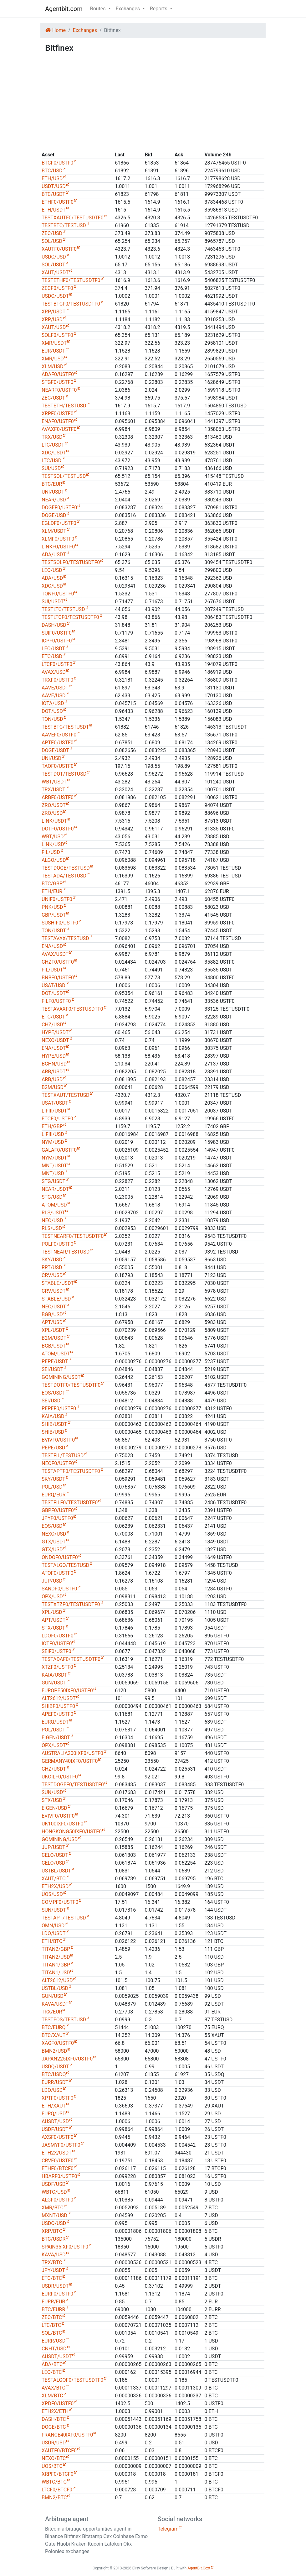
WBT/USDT (54, 782)
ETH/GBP (52, 1126)
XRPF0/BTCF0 (58, 2474)
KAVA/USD (54, 2255)
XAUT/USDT (55, 272)
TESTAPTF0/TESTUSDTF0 (71, 1471)
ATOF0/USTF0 (57, 1573)
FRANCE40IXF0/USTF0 (67, 2435)
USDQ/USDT (55, 2067)
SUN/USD (52, 1792)
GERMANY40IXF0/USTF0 (70, 1761)
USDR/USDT (55, 2286)
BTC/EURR (53, 2309)
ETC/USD (52, 656)
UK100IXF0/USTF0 (63, 1824)
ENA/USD (52, 946)
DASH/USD (54, 625)
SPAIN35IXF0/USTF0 (65, 2247)
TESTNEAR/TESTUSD (65, 1252)
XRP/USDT (53, 312)
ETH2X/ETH (55, 2411)
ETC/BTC (52, 2278)
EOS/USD (52, 1526)
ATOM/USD (54, 1205)
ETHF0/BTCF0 (58, 2168)
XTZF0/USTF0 (57, 1667)
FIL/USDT (52, 970)
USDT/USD (54, 186)
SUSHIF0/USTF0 (60, 923)
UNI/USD (51, 758)
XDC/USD (52, 586)
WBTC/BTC (54, 2482)
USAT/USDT (55, 1103)
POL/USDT (53, 1730)
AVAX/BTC (53, 2388)
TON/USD (52, 719)
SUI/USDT (53, 602)
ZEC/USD (52, 233)
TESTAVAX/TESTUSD (65, 938)
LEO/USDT (53, 649)
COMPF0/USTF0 (60, 1902)
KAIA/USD (53, 1416)
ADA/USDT (54, 555)
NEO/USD (52, 1220)
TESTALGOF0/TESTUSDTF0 (72, 2380)
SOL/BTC (52, 2333)
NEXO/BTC (54, 2458)
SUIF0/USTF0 (57, 633)
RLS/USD (52, 1228)
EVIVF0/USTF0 (58, 1816)
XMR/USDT (54, 343)
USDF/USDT (55, 2129)
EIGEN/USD (54, 1808)
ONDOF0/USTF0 (60, 1557)
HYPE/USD (54, 1056)
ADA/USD (52, 578)
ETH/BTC (52, 1941)
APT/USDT (53, 1620)
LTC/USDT (53, 445)
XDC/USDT (54, 453)
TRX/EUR (52, 2012)
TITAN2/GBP (56, 1949)
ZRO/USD (52, 813)
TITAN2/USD (56, 1957)
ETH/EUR (52, 891)
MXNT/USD (54, 2215)
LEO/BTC (52, 2372)
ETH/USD (52, 178)
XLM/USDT (54, 531)
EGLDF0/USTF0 (59, 523)
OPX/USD (52, 1597)
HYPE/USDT (55, 1032)
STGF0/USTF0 (57, 382)
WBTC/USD (54, 2192)
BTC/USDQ (54, 2074)
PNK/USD (52, 907)
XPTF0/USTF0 (57, 2098)
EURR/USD (53, 2341)
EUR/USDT (53, 351)
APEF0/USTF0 (57, 1714)
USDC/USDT (55, 296)
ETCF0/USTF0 (57, 1119)
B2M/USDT (54, 1338)
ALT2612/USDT (59, 1698)
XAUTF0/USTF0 (59, 249)
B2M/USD (53, 1087)
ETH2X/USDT (57, 2153)
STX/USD (52, 1800)
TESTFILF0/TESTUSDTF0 (70, 1502)
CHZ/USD (52, 1025)
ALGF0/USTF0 (57, 2200)
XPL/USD (52, 1612)
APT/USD (52, 1322)
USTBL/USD (55, 1988)
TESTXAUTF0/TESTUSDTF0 (73, 218)
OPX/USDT (54, 1745)
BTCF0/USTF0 (57, 163)
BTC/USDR (53, 2239)
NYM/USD (53, 1142)
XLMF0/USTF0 (58, 539)
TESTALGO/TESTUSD (65, 1565)
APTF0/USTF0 (58, 743)
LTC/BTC (51, 2325)
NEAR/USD (54, 500)
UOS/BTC (52, 2466)
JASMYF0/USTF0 (61, 2145)
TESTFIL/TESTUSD (63, 1455)
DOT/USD (52, 711)
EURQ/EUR (53, 1495)
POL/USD (52, 1487)
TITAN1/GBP (56, 1965)
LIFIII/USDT (54, 1111)
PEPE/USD (53, 1448)
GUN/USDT (54, 1683)
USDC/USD (54, 257)
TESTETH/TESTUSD (64, 406)
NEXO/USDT (55, 1040)
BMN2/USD (54, 2051)
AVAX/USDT (55, 954)
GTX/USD (52, 1549)
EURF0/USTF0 (57, 2294)
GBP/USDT (54, 915)
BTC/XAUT (53, 2035)
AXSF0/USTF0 (58, 2137)
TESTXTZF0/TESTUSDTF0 (71, 1604)
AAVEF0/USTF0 (59, 735)
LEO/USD (52, 570)
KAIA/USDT (54, 1675)
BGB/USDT (54, 1346)
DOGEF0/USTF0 (59, 507)
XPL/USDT (53, 1330)
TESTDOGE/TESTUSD (66, 868)
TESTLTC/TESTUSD (63, 609)
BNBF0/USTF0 (58, 978)
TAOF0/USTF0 (58, 766)
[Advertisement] (153, 102)
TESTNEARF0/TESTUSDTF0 (73, 1236)
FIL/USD (51, 852)
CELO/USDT (55, 1855)
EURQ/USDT (55, 1722)
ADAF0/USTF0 (58, 374)
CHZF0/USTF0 (58, 962)
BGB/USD (52, 1314)
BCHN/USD (54, 1064)
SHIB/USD (53, 1432)
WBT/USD (53, 837)
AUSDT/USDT (57, 2356)
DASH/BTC (54, 2419)
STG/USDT (53, 1181)
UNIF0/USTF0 (57, 899)
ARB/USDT (54, 1072)
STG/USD (52, 1197)
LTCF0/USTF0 (57, 664)
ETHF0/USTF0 (58, 202)
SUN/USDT (54, 1910)
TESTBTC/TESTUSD (64, 225)
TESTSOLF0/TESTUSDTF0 (71, 562)
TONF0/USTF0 (58, 594)
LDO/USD (52, 2090)
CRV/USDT (54, 1291)
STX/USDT (53, 1628)
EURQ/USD (54, 2114)
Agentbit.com (64, 9)
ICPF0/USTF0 (57, 641)
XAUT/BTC (53, 1879)
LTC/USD (51, 460)
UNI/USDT (53, 492)
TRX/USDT (53, 790)
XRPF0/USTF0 (58, 413)
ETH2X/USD (55, 1886)
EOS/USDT (53, 1393)
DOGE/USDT (55, 750)
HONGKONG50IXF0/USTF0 (72, 1832)
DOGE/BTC (54, 2427)
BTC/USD (52, 171)
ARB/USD (52, 1079)
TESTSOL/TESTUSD (64, 476)
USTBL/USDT (56, 1871)
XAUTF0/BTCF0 (59, 2450)
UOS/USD (52, 1894)
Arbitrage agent (66, 2519)
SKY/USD (52, 1260)
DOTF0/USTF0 (58, 829)
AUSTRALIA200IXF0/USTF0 (72, 1753)
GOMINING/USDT (61, 1377)
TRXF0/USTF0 (57, 680)
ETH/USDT (54, 210)
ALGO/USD (54, 860)
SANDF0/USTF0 (59, 1589)
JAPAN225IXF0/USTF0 (67, 2059)
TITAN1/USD (56, 1973)
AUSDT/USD (55, 2121)
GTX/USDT (54, 1542)
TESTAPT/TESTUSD (64, 1918)
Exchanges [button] (128, 9)
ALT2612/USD (57, 1980)
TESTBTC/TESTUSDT (65, 727)
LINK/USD (53, 844)
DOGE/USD (54, 515)
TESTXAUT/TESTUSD (65, 1095)
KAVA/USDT (55, 2004)
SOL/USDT (53, 265)
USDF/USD (53, 2184)
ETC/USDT (53, 1017)
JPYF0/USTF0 (57, 1518)
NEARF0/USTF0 (59, 390)
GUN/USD (53, 1996)
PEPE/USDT (55, 1361)
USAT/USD (53, 985)
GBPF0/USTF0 (58, 1510)
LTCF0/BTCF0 (57, 2490)
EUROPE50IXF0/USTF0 (67, 1691)
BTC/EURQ (53, 2027)
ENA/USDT (54, 1048)
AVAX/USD (54, 672)
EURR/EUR (53, 2302)
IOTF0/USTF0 (57, 1644)
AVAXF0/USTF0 (59, 429)
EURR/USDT (55, 2082)
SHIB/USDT (54, 1424)
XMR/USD (53, 359)
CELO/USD (53, 1863)
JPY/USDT (53, 2270)
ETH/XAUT (54, 2106)
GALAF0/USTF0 (59, 1150)
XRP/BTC (52, 2231)
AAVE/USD (53, 696)
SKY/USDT (53, 1479)
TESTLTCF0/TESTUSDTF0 (70, 617)
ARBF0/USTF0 (58, 797)
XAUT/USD (54, 327)
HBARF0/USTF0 (59, 2176)
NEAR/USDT (55, 1189)
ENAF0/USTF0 (58, 421)
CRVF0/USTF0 (58, 2161)
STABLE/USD (56, 1299)
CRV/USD (52, 1275)
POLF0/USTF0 (57, 1244)
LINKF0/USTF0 (58, 547)
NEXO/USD (54, 1534)
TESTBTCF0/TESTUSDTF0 (71, 304)
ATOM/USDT (56, 1354)
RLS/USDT (53, 1213)
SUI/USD (51, 468)
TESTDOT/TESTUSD (64, 774)
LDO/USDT (53, 1933)
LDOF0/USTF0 (58, 1636)
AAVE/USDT (55, 688)
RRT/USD (52, 1267)
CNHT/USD (54, 2349)
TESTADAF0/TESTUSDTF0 (71, 1659)
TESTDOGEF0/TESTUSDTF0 (73, 1785)
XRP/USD (52, 319)
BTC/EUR (52, 484)
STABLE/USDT (58, 1283)
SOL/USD (52, 241)
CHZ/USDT (54, 1769)
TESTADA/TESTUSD (64, 876)
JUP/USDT (53, 1847)
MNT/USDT (54, 1166)
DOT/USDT (54, 993)
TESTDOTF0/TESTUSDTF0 (71, 1385)
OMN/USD (53, 1926)
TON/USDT (54, 931)
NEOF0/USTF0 (58, 1463)
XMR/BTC (53, 2208)
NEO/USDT (54, 1307)
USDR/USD (54, 2443)
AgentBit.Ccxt (198, 2568)
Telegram (168, 2529)
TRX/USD (52, 437)
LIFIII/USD (53, 1134)
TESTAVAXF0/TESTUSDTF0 (72, 1009)
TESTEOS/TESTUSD (64, 2020)
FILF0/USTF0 (56, 1001)
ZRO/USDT (54, 805)
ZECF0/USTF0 (57, 288)
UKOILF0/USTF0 (60, 1777)
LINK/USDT (54, 821)
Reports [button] (159, 9)
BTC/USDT (53, 194)
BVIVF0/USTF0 (58, 1440)
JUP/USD (52, 1581)
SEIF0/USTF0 (56, 1651)
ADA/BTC (52, 2364)
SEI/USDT (52, 1369)
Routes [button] (98, 9)
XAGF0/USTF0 (58, 2043)
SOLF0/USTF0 (57, 335)
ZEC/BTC (52, 2317)
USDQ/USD (54, 2223)
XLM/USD (53, 366)
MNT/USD (53, 1173)
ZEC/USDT (53, 398)
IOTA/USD (53, 703)
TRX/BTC (52, 2262)
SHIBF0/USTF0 (58, 1706)
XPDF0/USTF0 (58, 2403)
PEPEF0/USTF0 (59, 1408)
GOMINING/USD (60, 1839)
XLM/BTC (52, 2396)
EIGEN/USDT (56, 1738)
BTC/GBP (52, 884)
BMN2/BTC (54, 2497)
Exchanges (85, 30)
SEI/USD (51, 1401)
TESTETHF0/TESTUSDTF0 (71, 280)
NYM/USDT (54, 1158)
